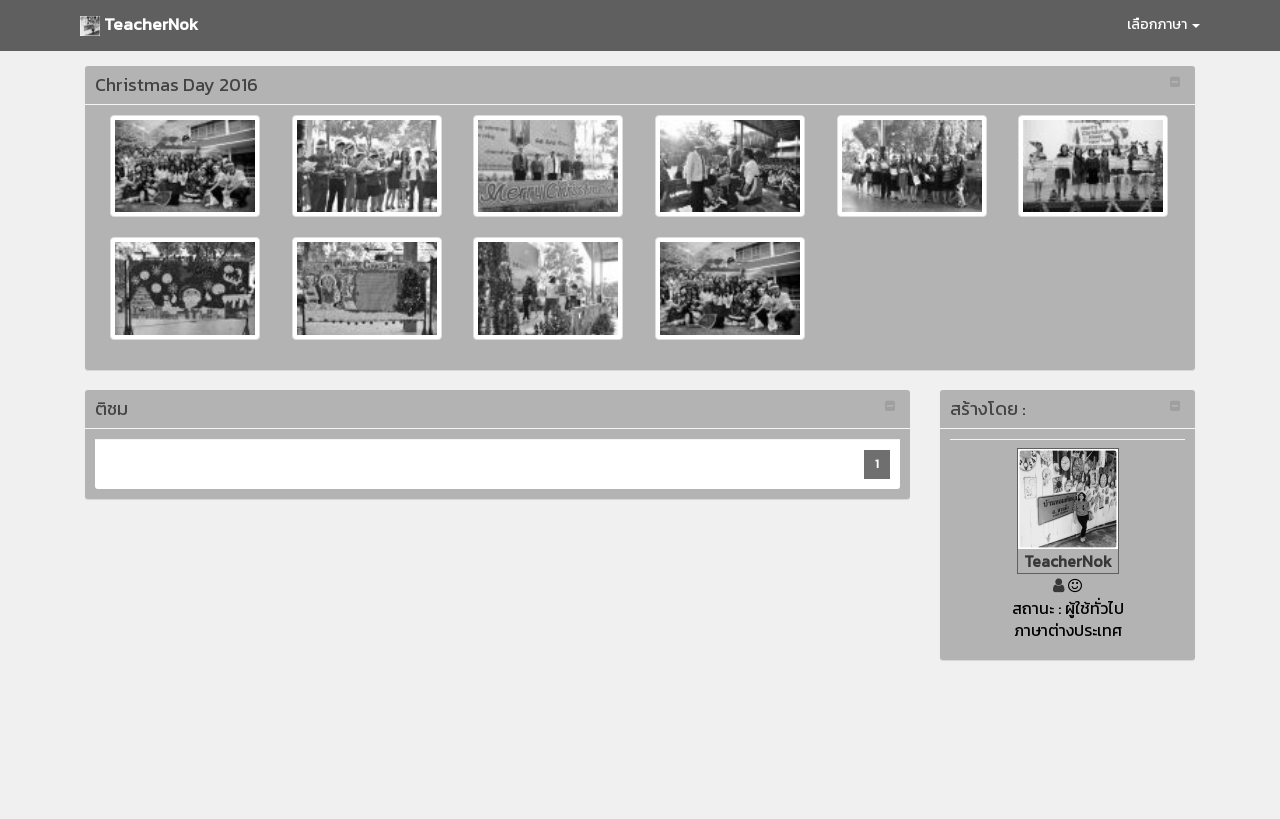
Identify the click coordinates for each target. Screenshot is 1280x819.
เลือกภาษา (1163, 24)
